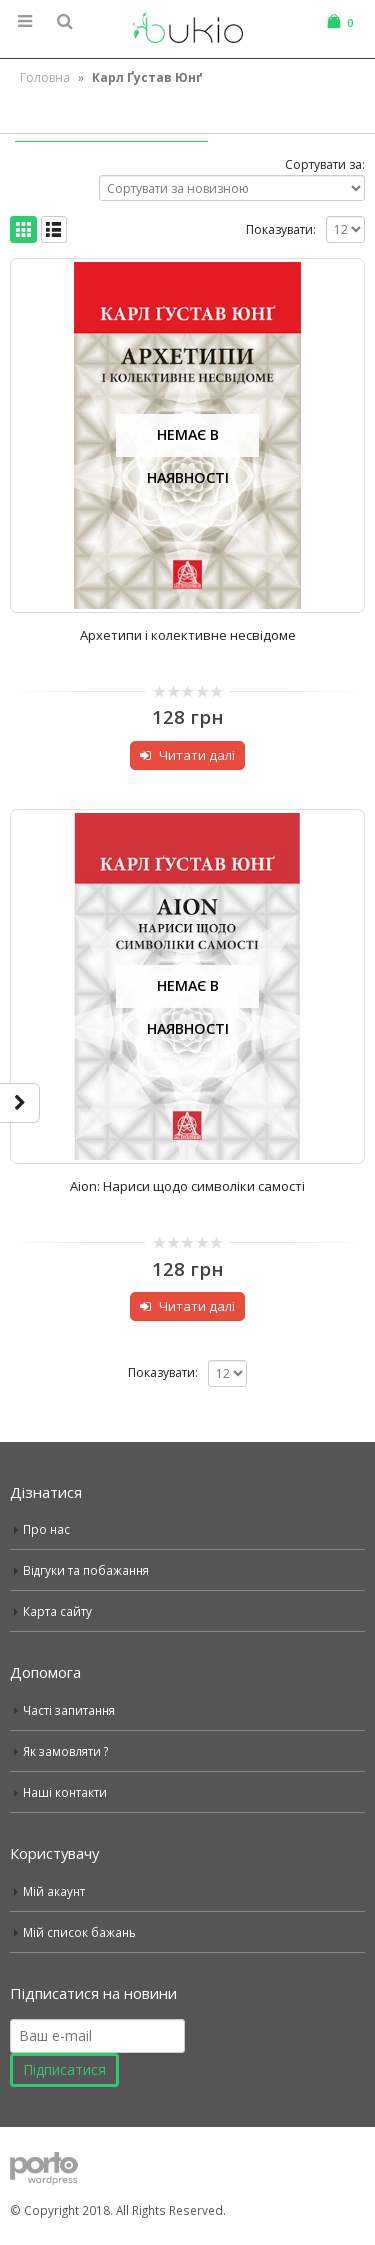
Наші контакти (65, 1792)
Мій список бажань (79, 1932)
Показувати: (281, 229)
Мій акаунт (54, 1891)
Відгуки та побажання (86, 1570)
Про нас (46, 1529)
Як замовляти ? (65, 1751)
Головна (45, 77)
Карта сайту (57, 1611)
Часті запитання (69, 1710)
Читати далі (197, 755)
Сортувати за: (325, 164)
